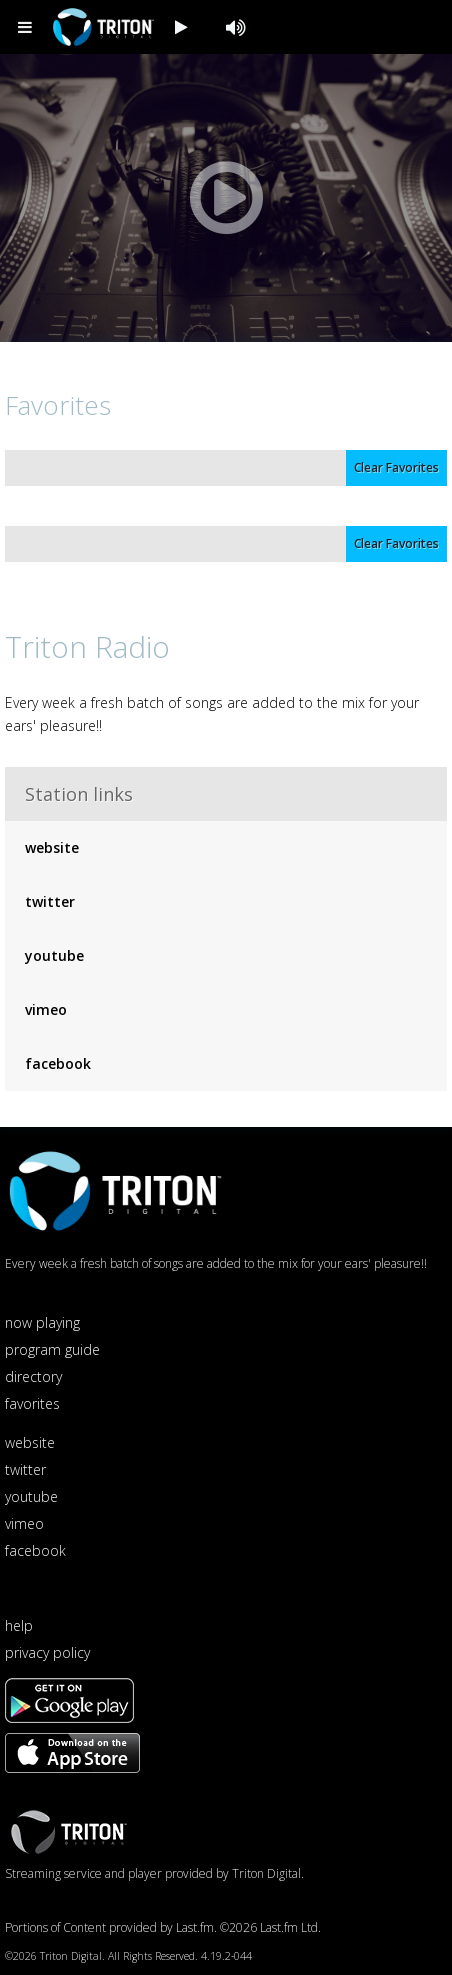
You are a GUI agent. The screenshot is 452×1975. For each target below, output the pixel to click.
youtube (54, 955)
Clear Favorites (396, 467)
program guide (52, 1349)
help (19, 1625)
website (52, 847)
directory (33, 1376)
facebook (58, 1063)
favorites (32, 1403)
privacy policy (47, 1652)
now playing (42, 1322)
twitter (50, 901)
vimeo (46, 1009)
